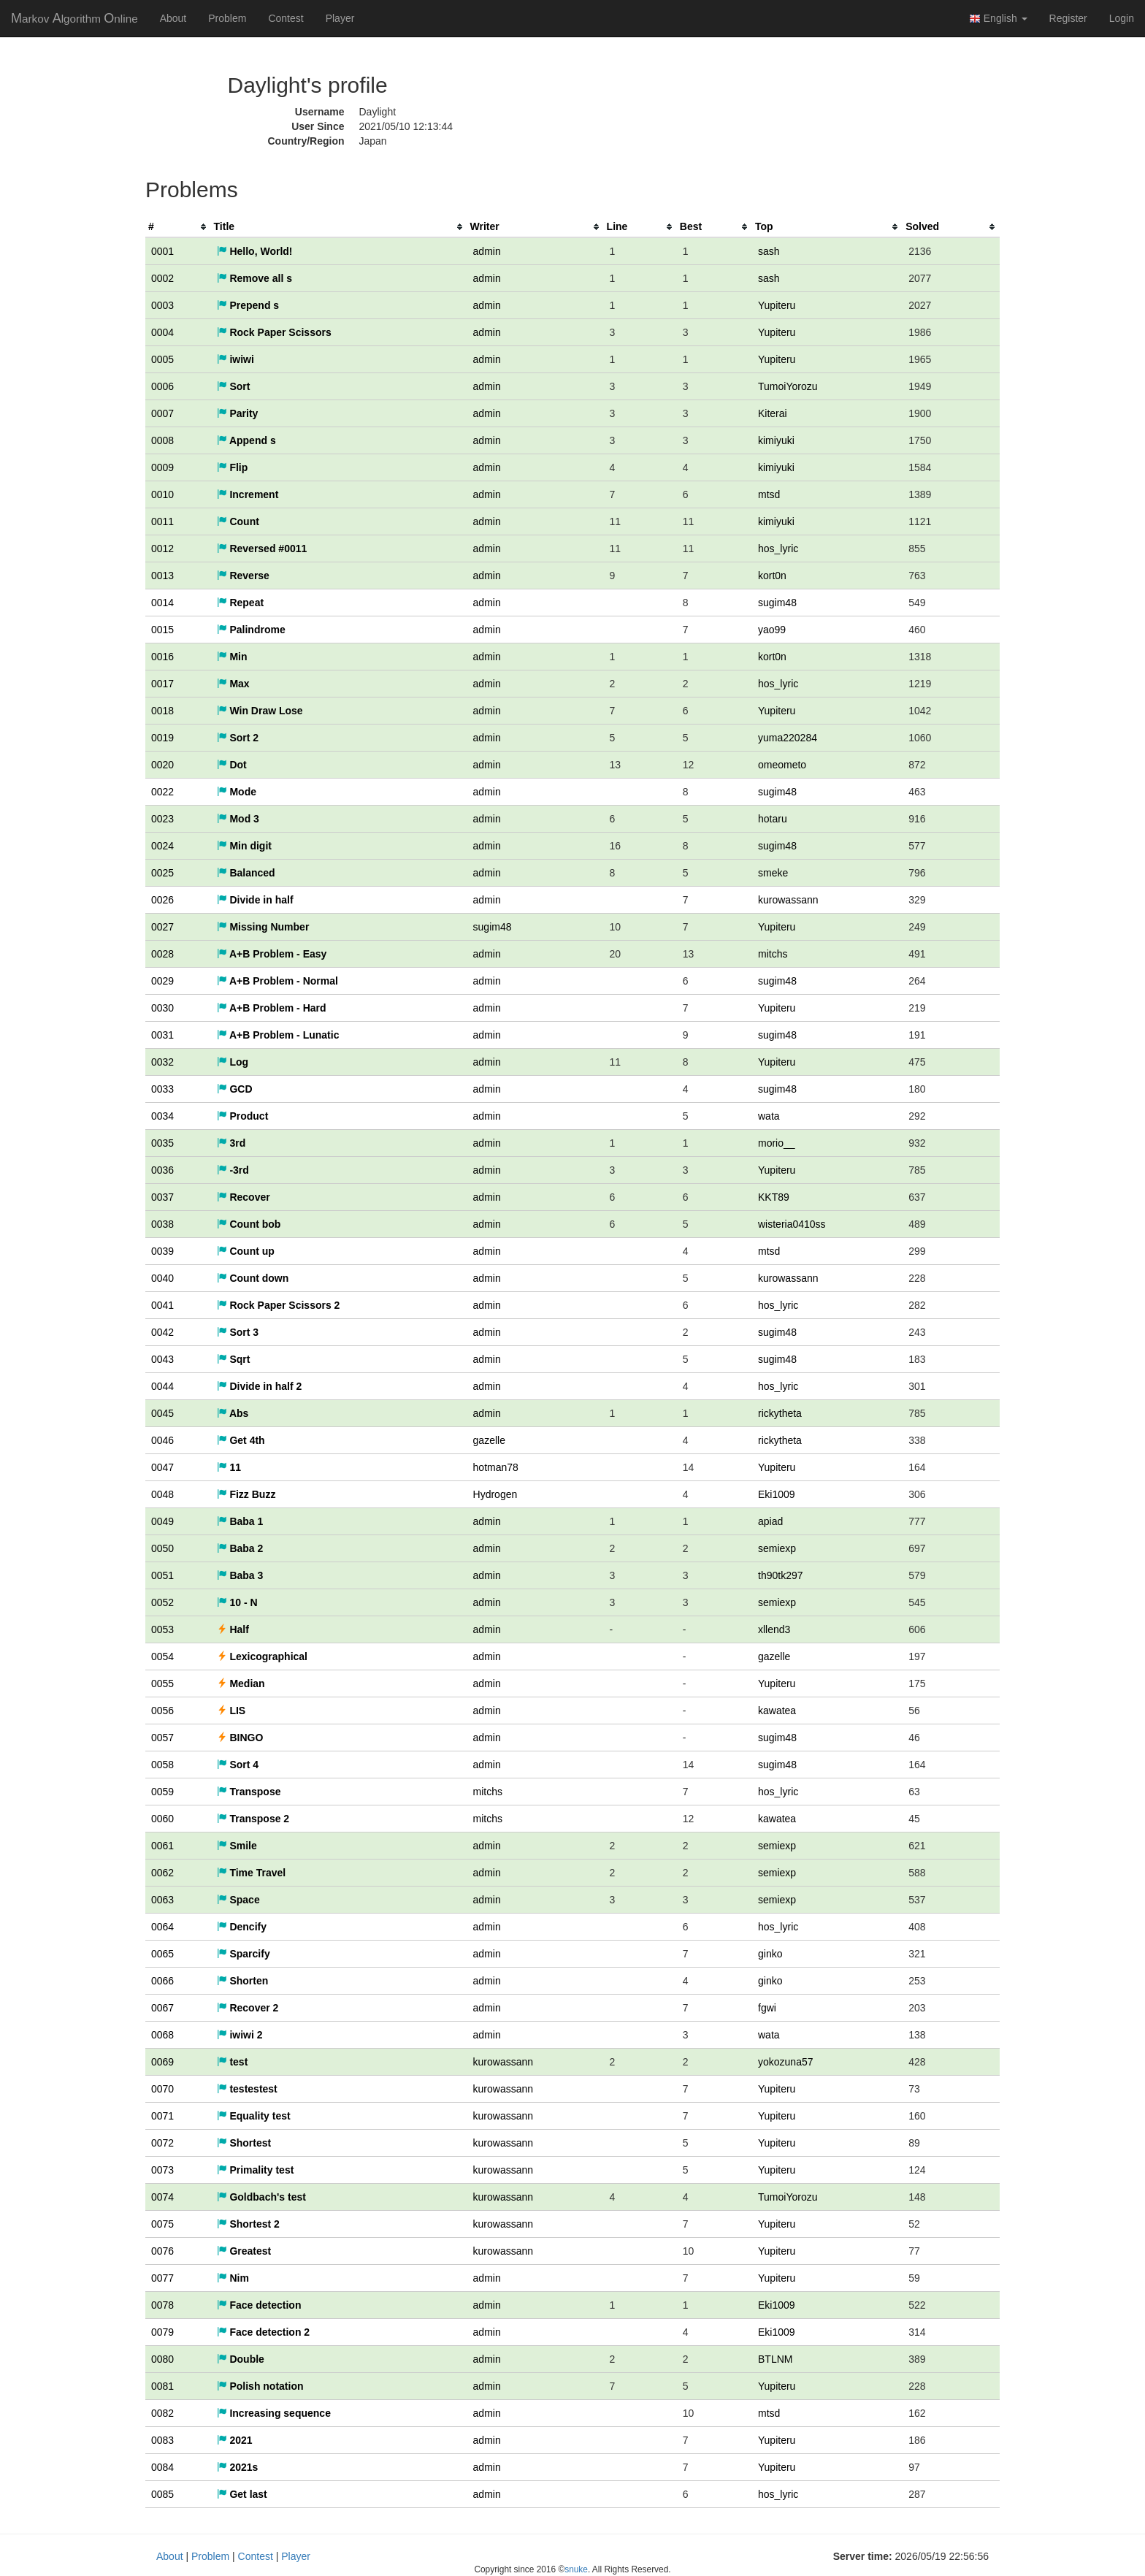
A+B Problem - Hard (271, 1008)
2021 (235, 2440)
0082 (162, 2413)
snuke (576, 2569)
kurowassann (788, 900)
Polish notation (260, 2386)
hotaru (772, 819)
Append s (246, 440)
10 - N (237, 1602)
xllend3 (774, 1629)
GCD (235, 1089)
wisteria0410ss (792, 1224)
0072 (162, 2143)
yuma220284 (787, 738)
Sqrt (233, 1359)
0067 (162, 2008)
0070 (162, 2089)
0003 (162, 305)
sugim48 (777, 602)
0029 (162, 981)
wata (769, 1116)
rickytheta (780, 1413)
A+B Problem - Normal (277, 981)
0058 (162, 1764)
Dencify (242, 1927)
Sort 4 (238, 1764)
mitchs (772, 954)
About (173, 18)
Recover (243, 1197)
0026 (162, 900)
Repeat (240, 602)
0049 (162, 1521)
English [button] (998, 18)
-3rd (233, 1170)
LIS (231, 1710)
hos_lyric (778, 548)
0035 (162, 1143)
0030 (162, 1008)
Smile (237, 1845)
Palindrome (251, 629)
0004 (162, 332)
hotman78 (495, 1467)
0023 (162, 819)
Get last (242, 2494)
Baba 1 (240, 1521)
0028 (162, 954)
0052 (162, 1602)
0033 (162, 1089)
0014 (162, 602)
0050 (162, 1548)
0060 (162, 1818)
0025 (162, 873)
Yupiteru (776, 305)
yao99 (772, 629)
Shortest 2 (248, 2224)
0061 (162, 1845)
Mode (236, 792)
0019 (162, 738)
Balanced (246, 873)
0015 (162, 629)
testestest (247, 2089)
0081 (162, 2386)
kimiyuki (776, 440)
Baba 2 (240, 1548)
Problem (227, 18)
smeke (773, 873)
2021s (238, 2467)
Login (1121, 18)
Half (233, 1629)
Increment (248, 494)
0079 (162, 2332)
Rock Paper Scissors (274, 332)
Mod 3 (238, 819)
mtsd (769, 494)
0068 (162, 2035)
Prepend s (248, 305)
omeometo (782, 765)
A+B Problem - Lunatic (278, 1035)
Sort (233, 386)
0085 (162, 2494)
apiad (770, 1521)
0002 (162, 278)
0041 (162, 1305)
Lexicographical (262, 1656)
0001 (162, 251)
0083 (162, 2440)
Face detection (259, 2305)
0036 (162, 1170)
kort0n (772, 575)
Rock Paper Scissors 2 (278, 1305)
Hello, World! (255, 251)
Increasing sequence (274, 2413)
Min (232, 656)
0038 (162, 1224)
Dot (232, 765)
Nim (233, 2278)
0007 (162, 413)
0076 (162, 2251)
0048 (162, 1494)
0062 (162, 1873)
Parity (238, 413)
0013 (162, 575)
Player (340, 18)
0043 (162, 1359)
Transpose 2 (253, 1818)
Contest (285, 18)
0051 (162, 1575)
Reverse (243, 575)
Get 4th (241, 1440)
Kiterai (772, 413)
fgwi (767, 2008)
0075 (162, 2224)
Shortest (244, 2143)
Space (238, 1900)
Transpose (249, 1791)
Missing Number (263, 927)
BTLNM (775, 2359)
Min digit (244, 846)
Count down (253, 1278)
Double (240, 2359)
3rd (231, 1143)
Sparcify (243, 1954)
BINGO (240, 1737)
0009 (162, 467)
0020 (162, 765)
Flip (232, 467)
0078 (162, 2305)
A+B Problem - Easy (272, 954)
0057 (162, 1737)
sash (769, 251)
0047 (162, 1467)
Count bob (249, 1224)
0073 (162, 2170)
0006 (162, 386)
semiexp (777, 1548)
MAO (74, 18)
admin (487, 251)
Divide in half (255, 900)
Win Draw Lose (260, 710)
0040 (162, 1278)
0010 (162, 494)
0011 (162, 521)
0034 (162, 1116)
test (232, 2062)
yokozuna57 (785, 2062)
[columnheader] (178, 226)
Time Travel (251, 1873)
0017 (162, 683)
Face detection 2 (263, 2332)
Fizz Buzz (246, 1494)
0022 (162, 792)
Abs (233, 1413)
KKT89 (773, 1197)
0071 (162, 2116)
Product (243, 1116)
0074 (162, 2197)
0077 (162, 2278)
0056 (162, 1710)
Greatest (244, 2251)
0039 (162, 1251)
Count (238, 521)
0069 (162, 2062)
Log (233, 1062)
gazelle (489, 1440)
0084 (162, 2467)
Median (241, 1683)
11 (229, 1467)
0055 (162, 1683)
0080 (162, 2359)
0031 (162, 1035)
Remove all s (255, 278)
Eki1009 (776, 1494)
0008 (162, 440)
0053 (162, 1629)
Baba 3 (240, 1575)
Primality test (255, 2170)
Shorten (243, 1981)
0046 (162, 1440)
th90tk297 (780, 1575)
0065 (162, 1954)
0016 (162, 656)
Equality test (254, 2116)
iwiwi (235, 359)
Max (233, 683)
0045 (162, 1413)
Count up (246, 1251)
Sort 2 (238, 738)
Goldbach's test (261, 2197)
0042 (162, 1332)
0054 (162, 1656)
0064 (162, 1927)
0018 (162, 710)
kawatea (777, 1710)
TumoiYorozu (787, 386)
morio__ (776, 1143)
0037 (162, 1197)
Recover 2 (248, 2008)
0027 (162, 927)
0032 (162, 1062)
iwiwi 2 (240, 2035)
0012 (162, 548)
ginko (770, 1954)
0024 (162, 846)
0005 (162, 359)
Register (1068, 18)
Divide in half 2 (259, 1386)
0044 (162, 1386)
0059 (162, 1791)
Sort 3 (238, 1332)
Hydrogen (495, 1494)
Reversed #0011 (262, 548)
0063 (162, 1900)
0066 (162, 1981)
